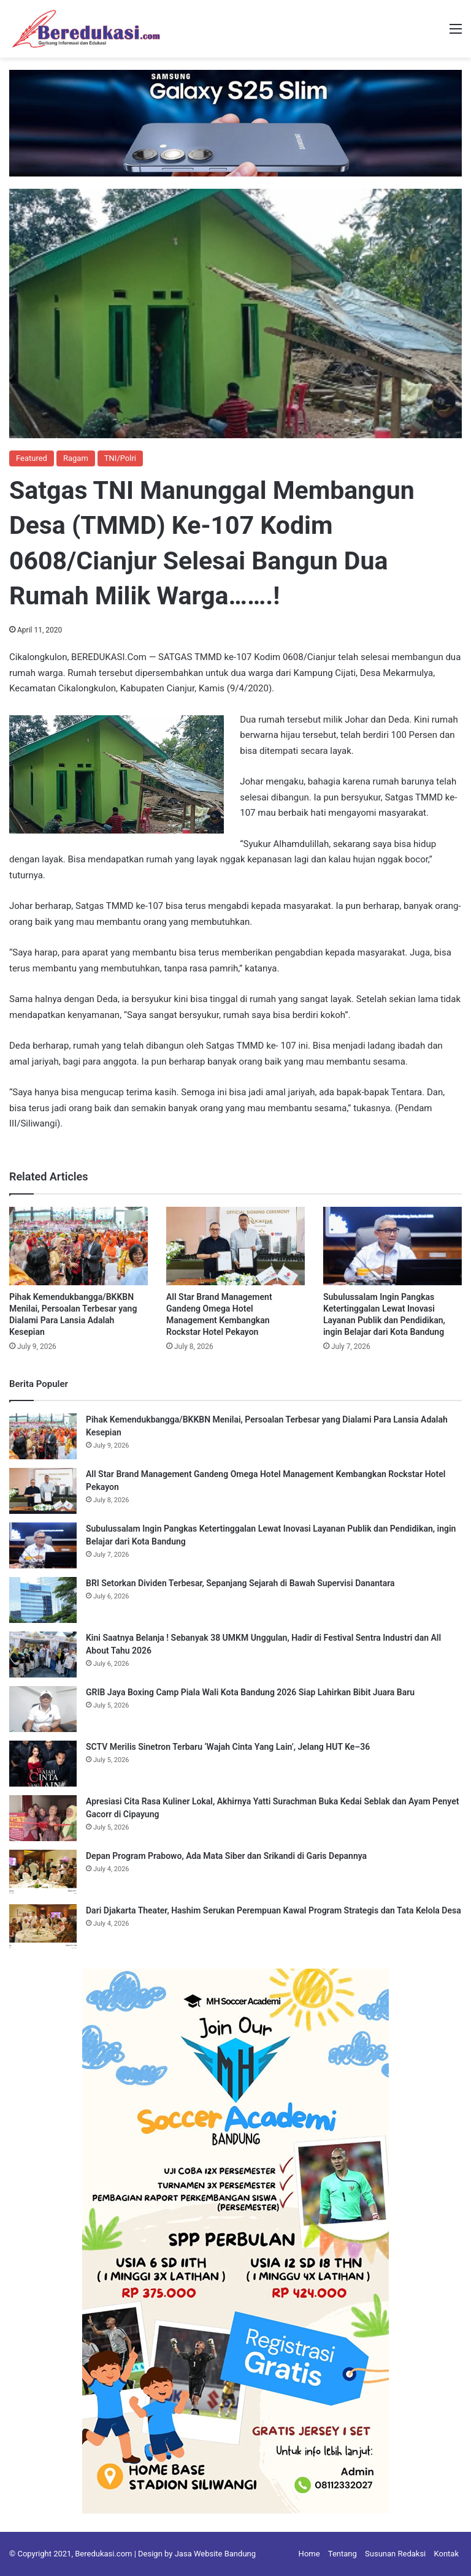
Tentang (342, 2553)
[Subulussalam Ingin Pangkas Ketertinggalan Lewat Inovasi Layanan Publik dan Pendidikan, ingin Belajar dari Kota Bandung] (392, 1246)
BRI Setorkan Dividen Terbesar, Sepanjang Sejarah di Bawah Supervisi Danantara (240, 1583)
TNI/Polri (120, 458)
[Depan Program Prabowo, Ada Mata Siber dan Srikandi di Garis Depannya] (43, 1873)
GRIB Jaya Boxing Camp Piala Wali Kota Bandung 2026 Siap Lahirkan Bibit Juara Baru (250, 1692)
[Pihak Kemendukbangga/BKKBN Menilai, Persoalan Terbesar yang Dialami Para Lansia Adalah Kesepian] (78, 1246)
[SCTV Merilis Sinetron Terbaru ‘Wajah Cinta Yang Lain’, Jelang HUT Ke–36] (43, 1764)
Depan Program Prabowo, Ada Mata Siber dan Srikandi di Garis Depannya (226, 1856)
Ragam (75, 458)
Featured (31, 458)
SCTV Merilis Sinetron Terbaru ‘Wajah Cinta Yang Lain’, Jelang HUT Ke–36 (228, 1747)
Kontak (446, 2553)
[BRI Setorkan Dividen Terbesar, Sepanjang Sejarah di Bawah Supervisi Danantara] (43, 1600)
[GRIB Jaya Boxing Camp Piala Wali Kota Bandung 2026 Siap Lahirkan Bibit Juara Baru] (43, 1709)
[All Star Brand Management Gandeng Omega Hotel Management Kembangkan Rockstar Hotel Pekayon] (235, 1246)
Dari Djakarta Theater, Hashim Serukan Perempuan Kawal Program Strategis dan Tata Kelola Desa (273, 1910)
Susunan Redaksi (395, 2553)
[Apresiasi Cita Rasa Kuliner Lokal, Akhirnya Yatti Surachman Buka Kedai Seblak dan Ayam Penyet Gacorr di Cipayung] (43, 1818)
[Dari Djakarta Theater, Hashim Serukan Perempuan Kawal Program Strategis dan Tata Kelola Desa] (43, 1927)
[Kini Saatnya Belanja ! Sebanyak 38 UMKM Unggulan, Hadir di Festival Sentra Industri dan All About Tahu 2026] (43, 1654)
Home (309, 2553)
